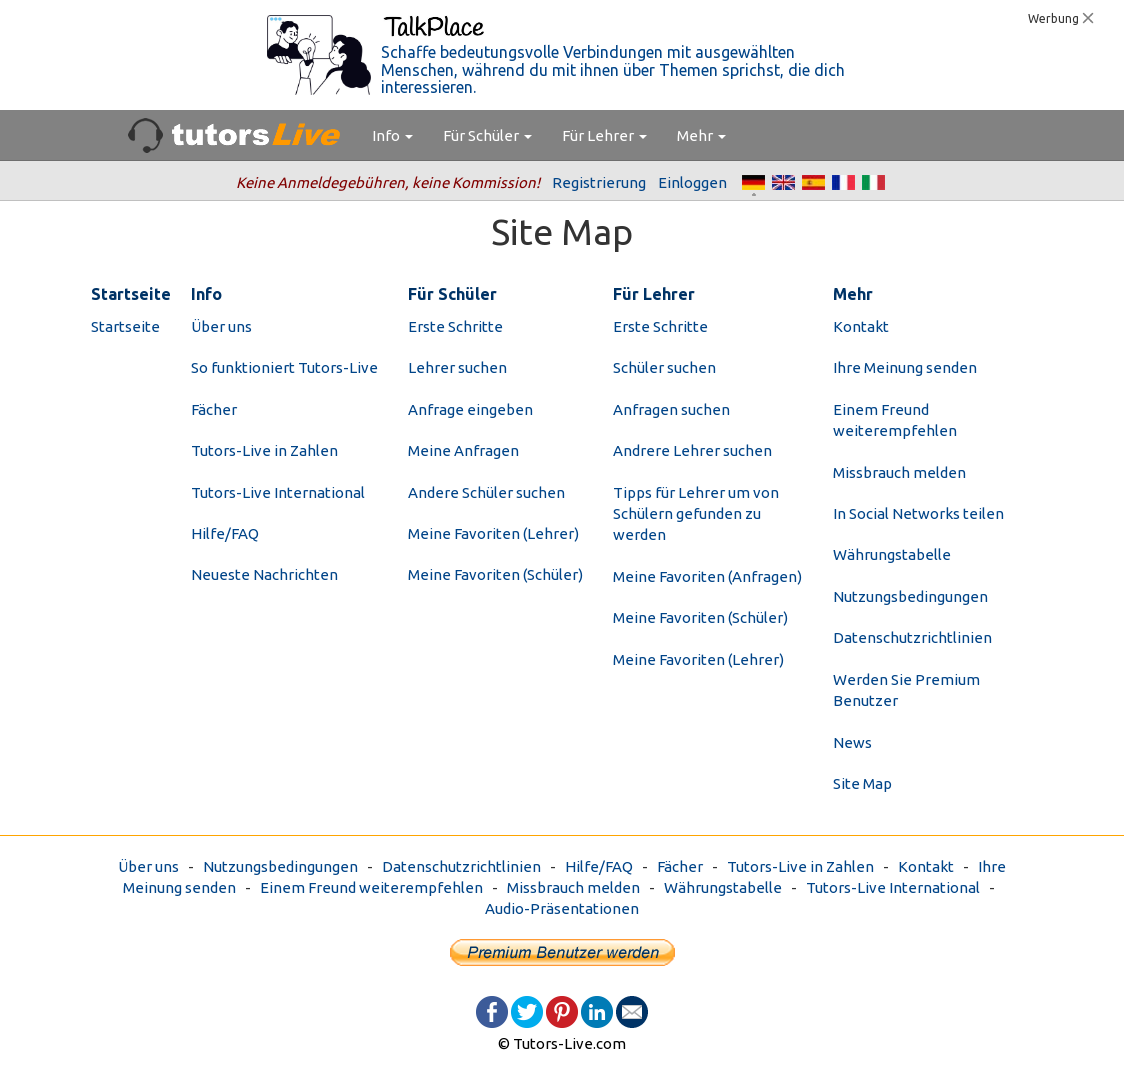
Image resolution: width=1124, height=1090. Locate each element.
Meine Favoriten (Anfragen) (707, 576)
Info (392, 135)
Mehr (701, 135)
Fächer (214, 409)
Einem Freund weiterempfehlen (371, 887)
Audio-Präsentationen (562, 908)
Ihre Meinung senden (905, 367)
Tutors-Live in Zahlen (264, 450)
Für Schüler (487, 135)
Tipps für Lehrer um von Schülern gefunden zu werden (696, 514)
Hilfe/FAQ (225, 533)
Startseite (125, 326)
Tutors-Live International (278, 492)
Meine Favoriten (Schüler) (495, 574)
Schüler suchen (664, 367)
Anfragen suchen (671, 409)
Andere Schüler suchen (486, 492)
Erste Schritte (455, 326)
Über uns (221, 326)
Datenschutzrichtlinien (912, 637)
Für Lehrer (604, 135)
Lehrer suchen (457, 367)
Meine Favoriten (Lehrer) (493, 533)
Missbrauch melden (899, 472)
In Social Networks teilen (918, 513)
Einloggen (692, 182)
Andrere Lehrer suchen (692, 450)
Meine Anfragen (463, 450)
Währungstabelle (892, 554)
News (852, 742)
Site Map (862, 783)
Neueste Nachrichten (264, 574)
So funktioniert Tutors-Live (284, 367)
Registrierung (599, 182)
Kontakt (861, 326)
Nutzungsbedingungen (910, 596)
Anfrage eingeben (470, 409)
